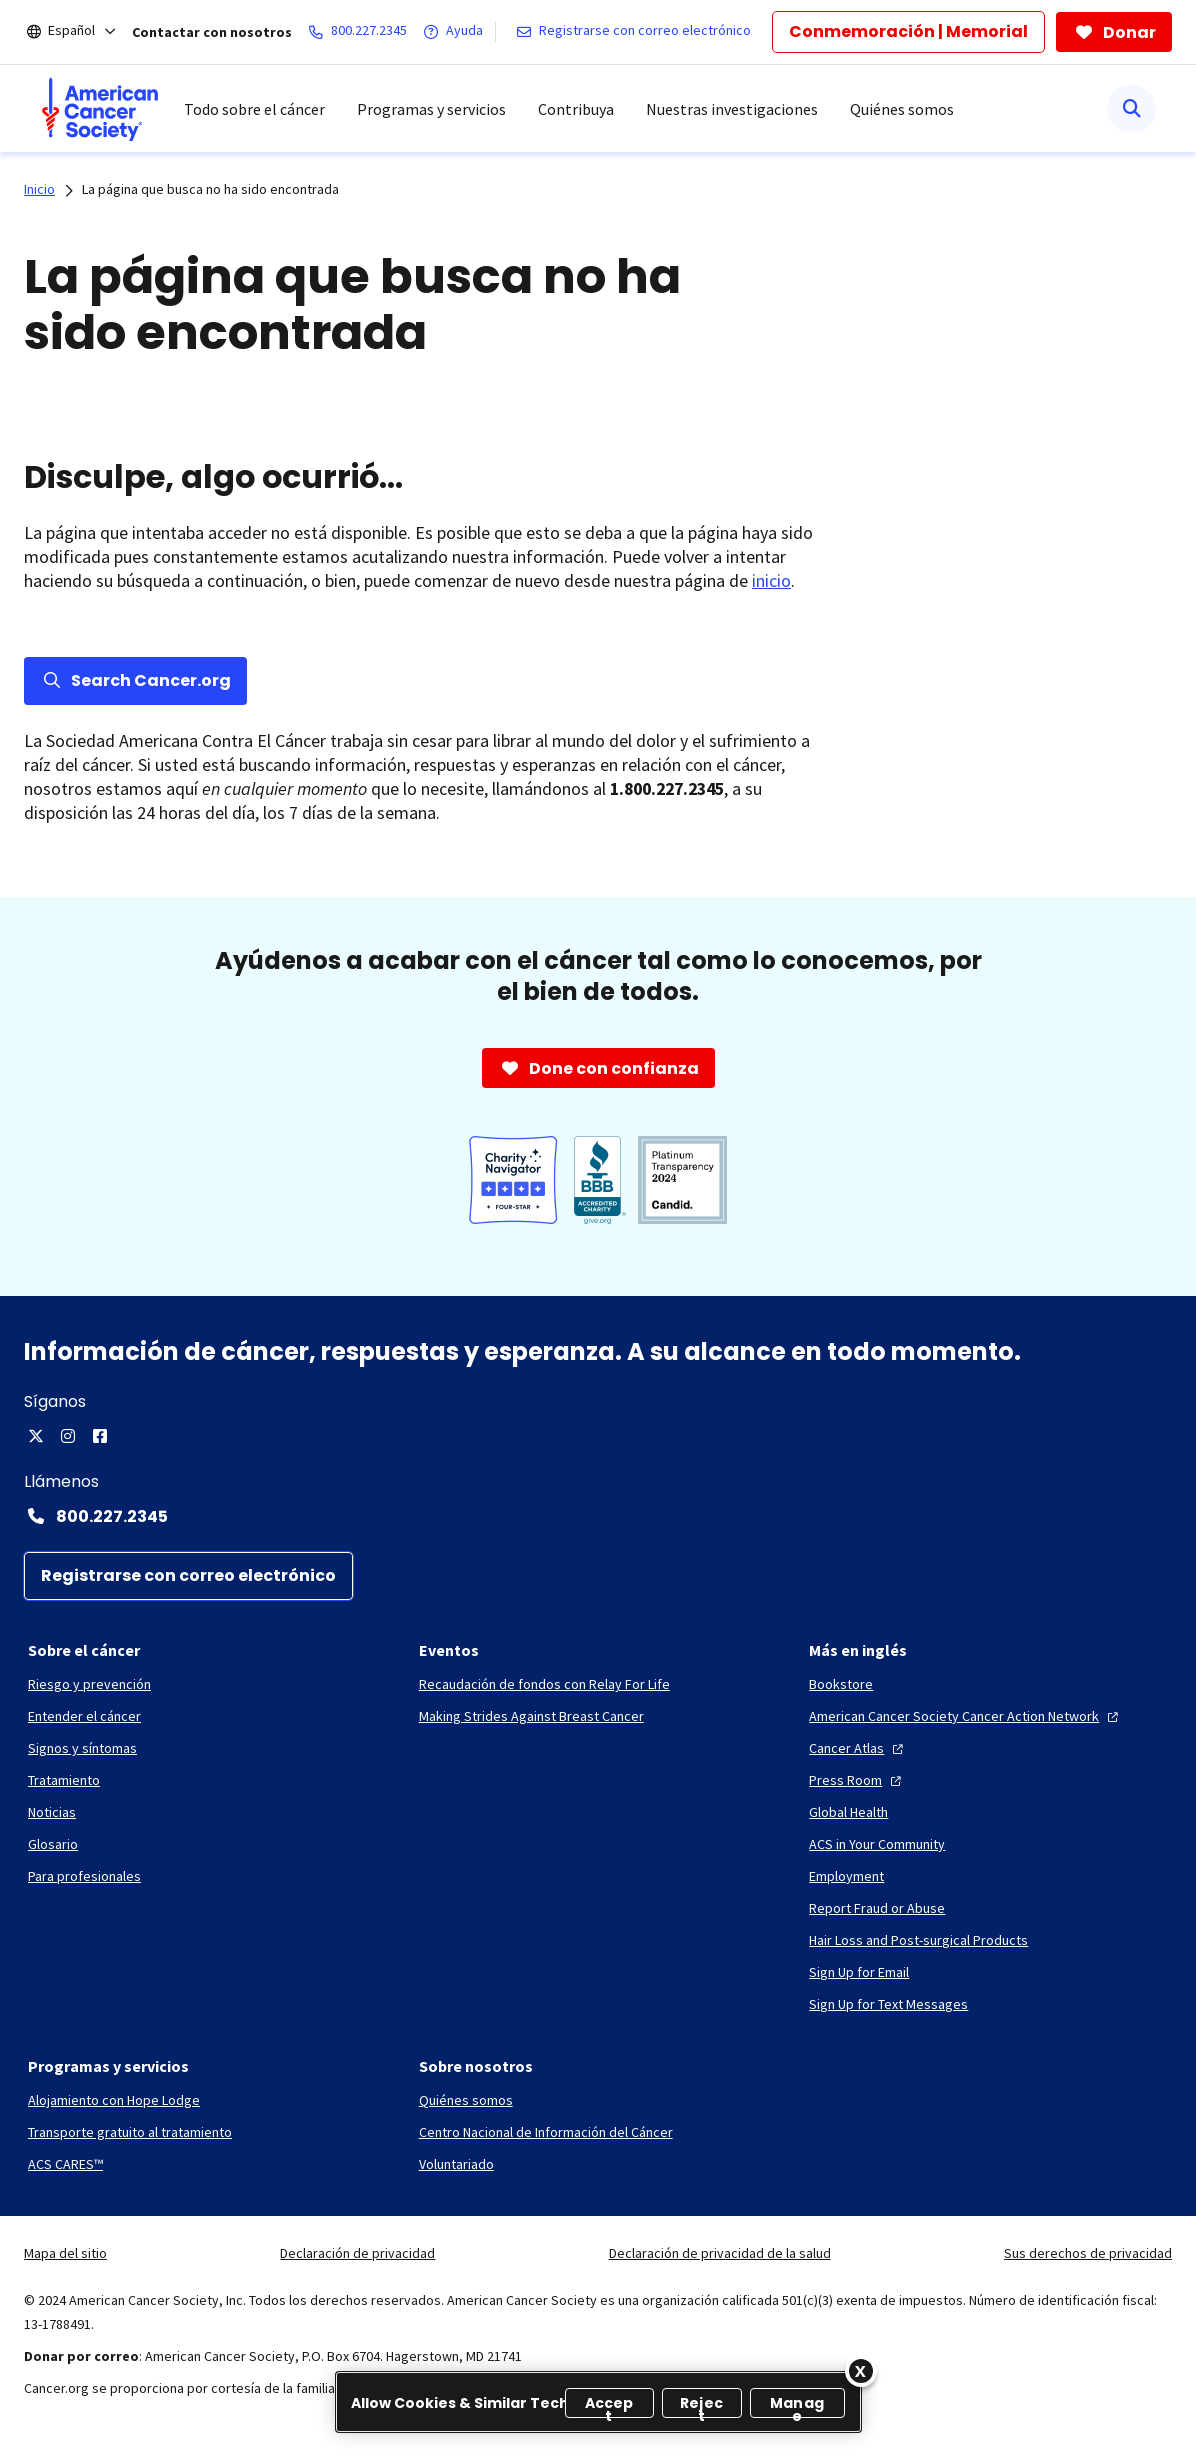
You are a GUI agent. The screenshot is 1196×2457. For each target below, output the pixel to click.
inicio (771, 580)
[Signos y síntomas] (82, 1748)
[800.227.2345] (361, 32)
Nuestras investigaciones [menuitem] (732, 109)
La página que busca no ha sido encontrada (210, 189)
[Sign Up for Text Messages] (888, 2004)
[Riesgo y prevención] (89, 1684)
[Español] (85, 32)
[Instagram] (68, 1436)
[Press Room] (857, 1780)
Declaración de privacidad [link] (357, 2253)
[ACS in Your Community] (877, 1844)
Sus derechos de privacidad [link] (1088, 2253)
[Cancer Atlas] (858, 1748)
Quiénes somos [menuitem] (902, 109)
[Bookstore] (841, 1684)
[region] (598, 2402)
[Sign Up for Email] (859, 1972)
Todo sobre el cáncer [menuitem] (254, 109)
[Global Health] (848, 1812)
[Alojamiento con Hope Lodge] (114, 2100)
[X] (36, 1436)
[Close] (861, 2371)
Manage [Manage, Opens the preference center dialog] (797, 2405)
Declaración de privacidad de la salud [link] (720, 2253)
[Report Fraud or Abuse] (877, 1908)
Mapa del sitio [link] (65, 2253)
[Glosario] (53, 1844)
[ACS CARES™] (65, 2164)
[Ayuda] (457, 32)
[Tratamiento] (64, 1780)
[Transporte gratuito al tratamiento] (130, 2132)
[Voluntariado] (456, 2164)
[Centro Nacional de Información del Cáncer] (546, 2132)
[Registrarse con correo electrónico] (637, 32)
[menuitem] (100, 109)
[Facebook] (100, 1436)
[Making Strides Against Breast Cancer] (531, 1716)
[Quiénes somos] (466, 2100)
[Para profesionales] (84, 1876)
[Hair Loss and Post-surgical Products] (918, 1940)
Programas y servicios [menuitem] (431, 109)
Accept (609, 2405)
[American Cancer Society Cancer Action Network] (966, 1716)
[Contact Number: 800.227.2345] (598, 1516)
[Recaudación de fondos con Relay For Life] (544, 1684)
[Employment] (846, 1876)
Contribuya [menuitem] (576, 109)
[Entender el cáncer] (84, 1716)
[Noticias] (52, 1812)
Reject (701, 2405)
